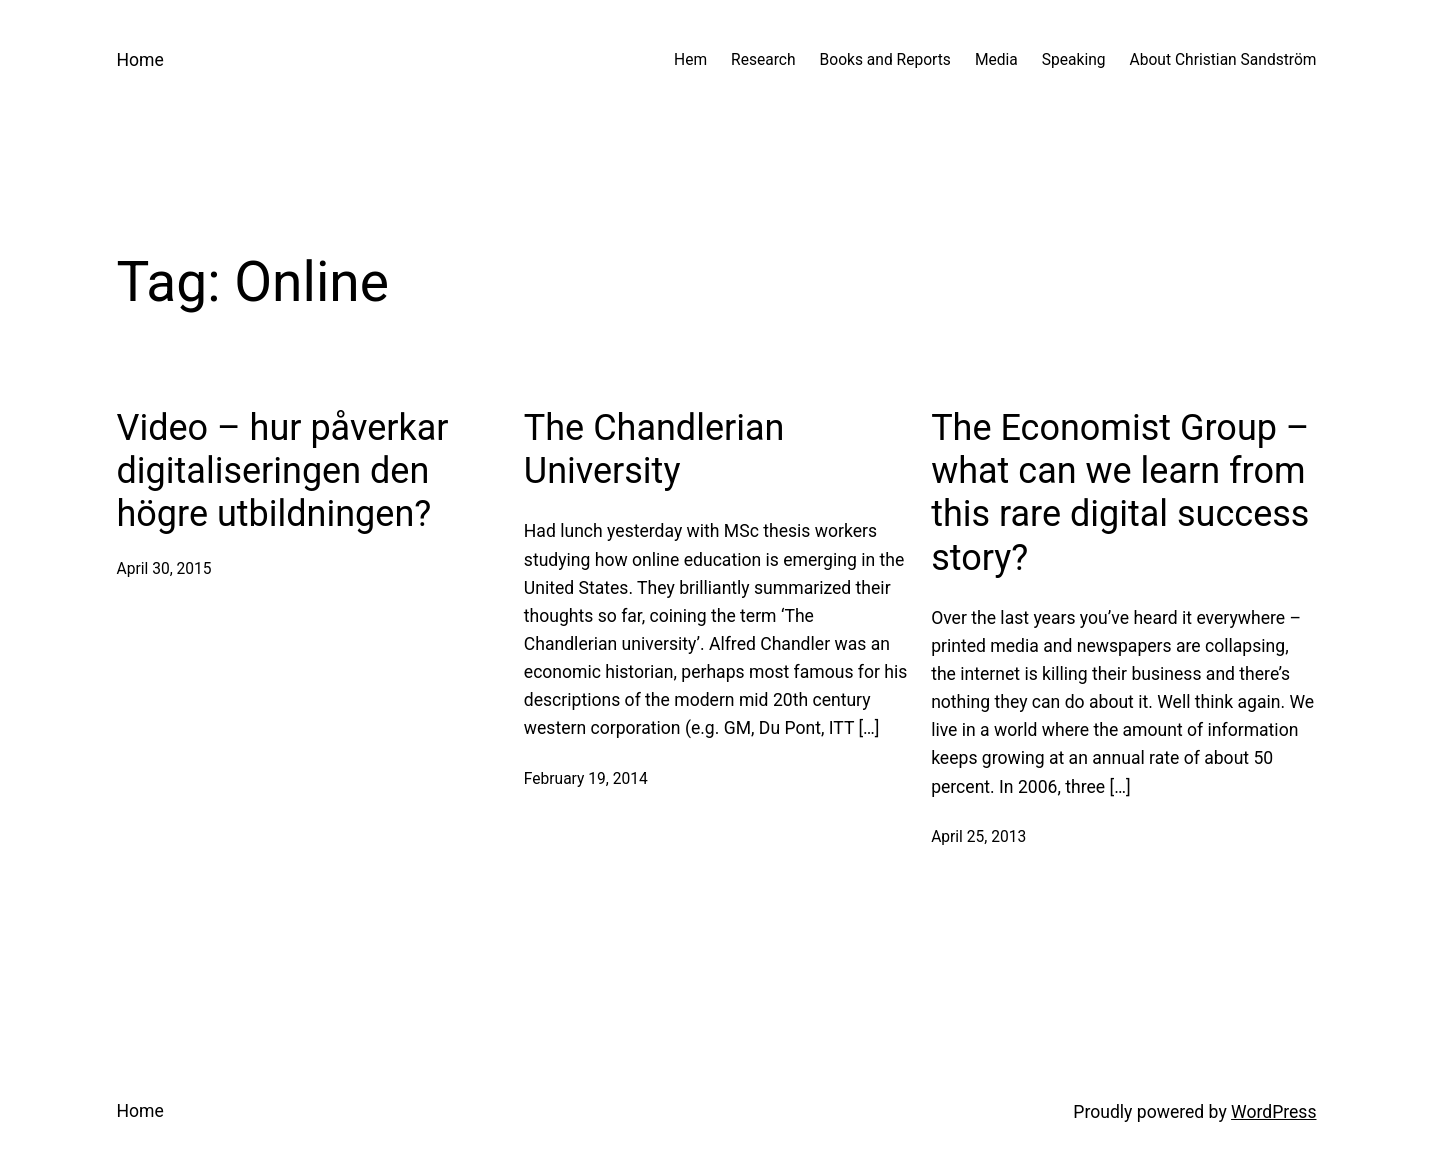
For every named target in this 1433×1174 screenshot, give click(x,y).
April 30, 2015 (164, 569)
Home (140, 60)
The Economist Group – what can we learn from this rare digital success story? (1120, 493)
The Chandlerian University (654, 449)
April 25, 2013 (978, 837)
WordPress (1273, 1112)
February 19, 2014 (586, 779)
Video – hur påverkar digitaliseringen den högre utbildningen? (283, 471)
